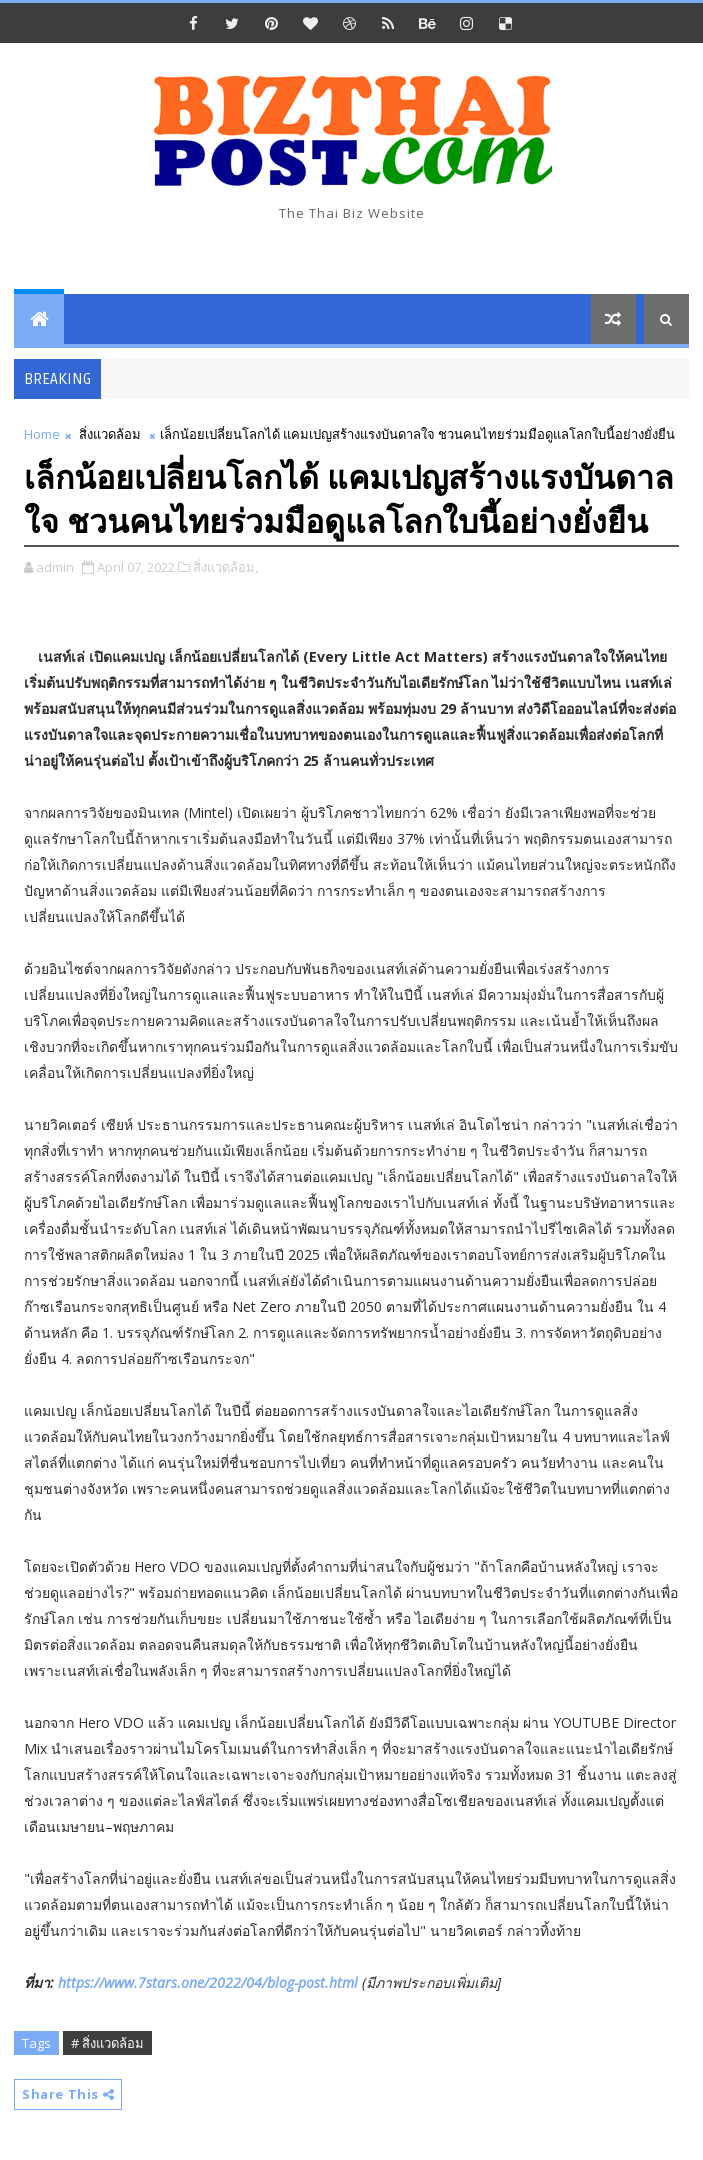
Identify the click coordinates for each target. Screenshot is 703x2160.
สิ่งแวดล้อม (110, 434)
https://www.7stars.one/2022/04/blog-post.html (208, 1982)
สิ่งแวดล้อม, (225, 567)
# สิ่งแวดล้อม (107, 2043)
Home (42, 434)
